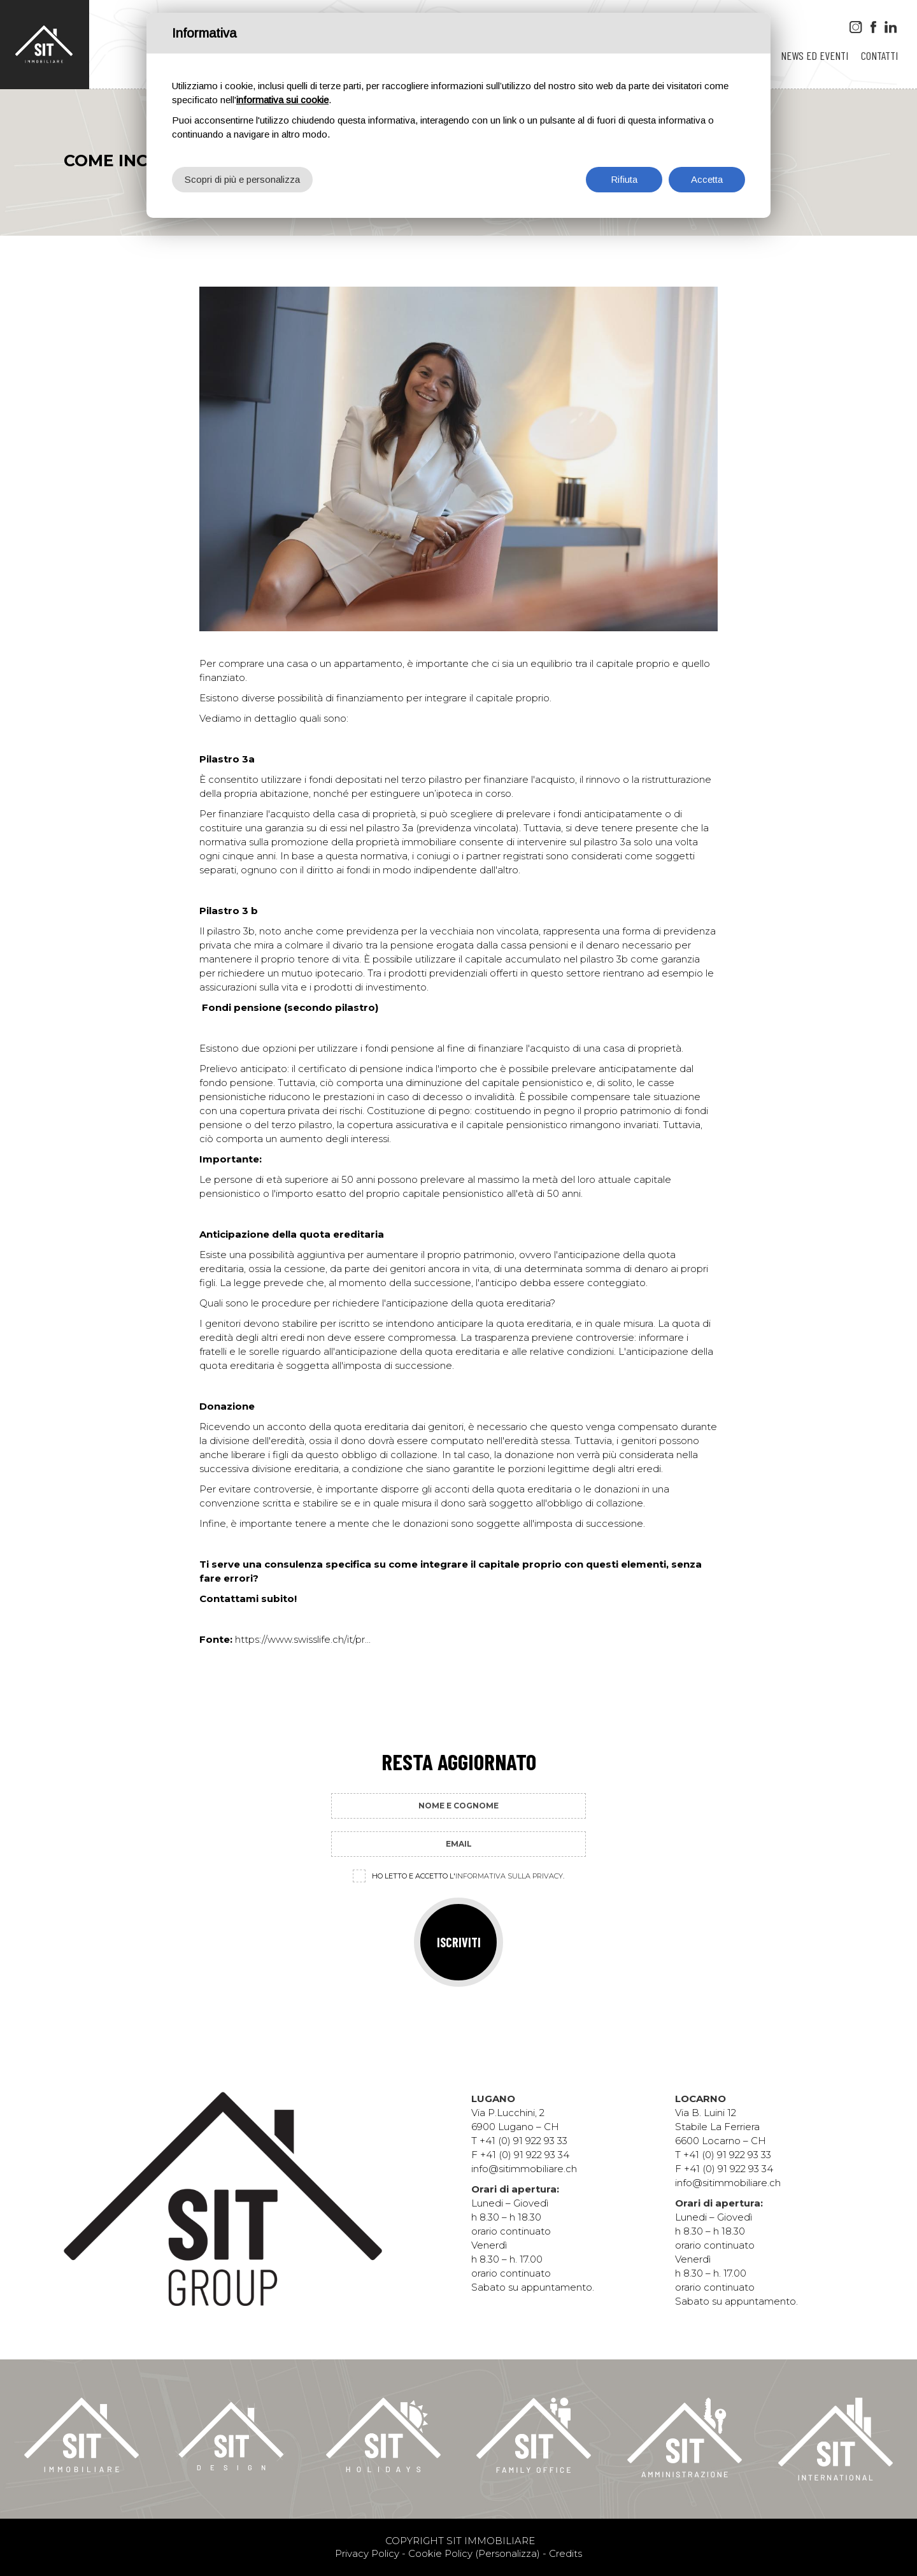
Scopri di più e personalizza (242, 179)
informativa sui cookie (282, 99)
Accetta (707, 179)
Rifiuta (624, 179)
